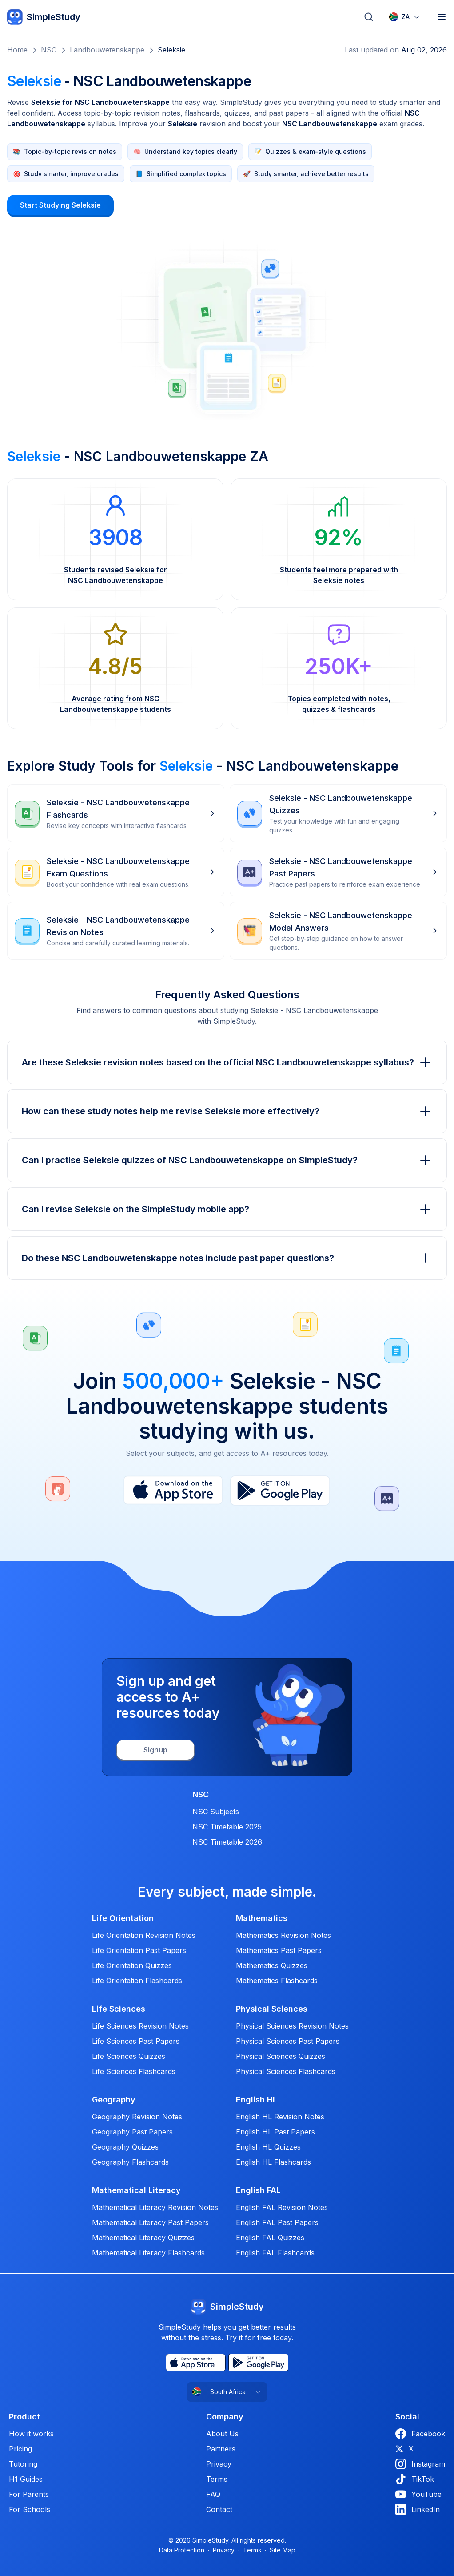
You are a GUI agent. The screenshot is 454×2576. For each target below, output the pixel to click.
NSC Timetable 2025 (227, 1826)
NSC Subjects (215, 1811)
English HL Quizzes (268, 2146)
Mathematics (261, 1918)
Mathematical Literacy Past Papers (150, 2222)
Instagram (420, 2464)
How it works (31, 2433)
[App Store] (173, 1490)
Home (17, 49)
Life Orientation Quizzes (132, 1965)
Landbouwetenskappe (107, 49)
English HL (256, 2099)
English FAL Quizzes (270, 2237)
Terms (216, 2479)
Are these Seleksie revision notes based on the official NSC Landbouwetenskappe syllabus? (227, 1062)
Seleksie (171, 49)
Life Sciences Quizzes (128, 2056)
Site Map (282, 2550)
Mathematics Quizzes (271, 1965)
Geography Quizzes (125, 2146)
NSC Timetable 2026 (227, 1841)
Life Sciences (118, 2009)
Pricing (20, 2448)
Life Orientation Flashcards (137, 1980)
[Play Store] (280, 1490)
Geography (113, 2099)
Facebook (420, 2433)
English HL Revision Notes (280, 2116)
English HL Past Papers (275, 2131)
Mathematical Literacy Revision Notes (155, 2207)
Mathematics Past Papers (279, 1950)
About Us (222, 2433)
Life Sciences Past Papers (135, 2041)
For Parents (29, 2494)
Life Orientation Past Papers (139, 1950)
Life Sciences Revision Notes (140, 2025)
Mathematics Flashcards (277, 1980)
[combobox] (404, 17)
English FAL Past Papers (277, 2222)
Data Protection (181, 2550)
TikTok (414, 2479)
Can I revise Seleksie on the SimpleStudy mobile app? (227, 1209)
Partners (220, 2448)
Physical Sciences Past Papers (287, 2041)
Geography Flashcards (130, 2162)
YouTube (418, 2494)
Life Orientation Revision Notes (143, 1935)
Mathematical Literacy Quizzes (143, 2237)
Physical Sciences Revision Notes (292, 2025)
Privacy (218, 2463)
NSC (48, 49)
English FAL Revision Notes (282, 2207)
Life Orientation (123, 1918)
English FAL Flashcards (275, 2252)
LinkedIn (417, 2509)
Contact (219, 2509)
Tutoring (23, 2463)
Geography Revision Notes (137, 2116)
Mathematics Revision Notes (283, 1935)
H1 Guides (26, 2479)
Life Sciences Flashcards (133, 2071)
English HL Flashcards (273, 2162)
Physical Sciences (271, 2009)
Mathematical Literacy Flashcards (148, 2252)
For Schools (29, 2509)
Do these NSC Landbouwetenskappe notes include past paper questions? (227, 1258)
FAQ (213, 2494)
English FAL (258, 2190)
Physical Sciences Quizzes (280, 2056)
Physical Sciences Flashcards (285, 2071)
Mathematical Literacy (136, 2190)
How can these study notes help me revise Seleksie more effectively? (227, 1111)
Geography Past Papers (132, 2131)
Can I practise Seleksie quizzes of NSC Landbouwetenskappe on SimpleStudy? (227, 1160)
